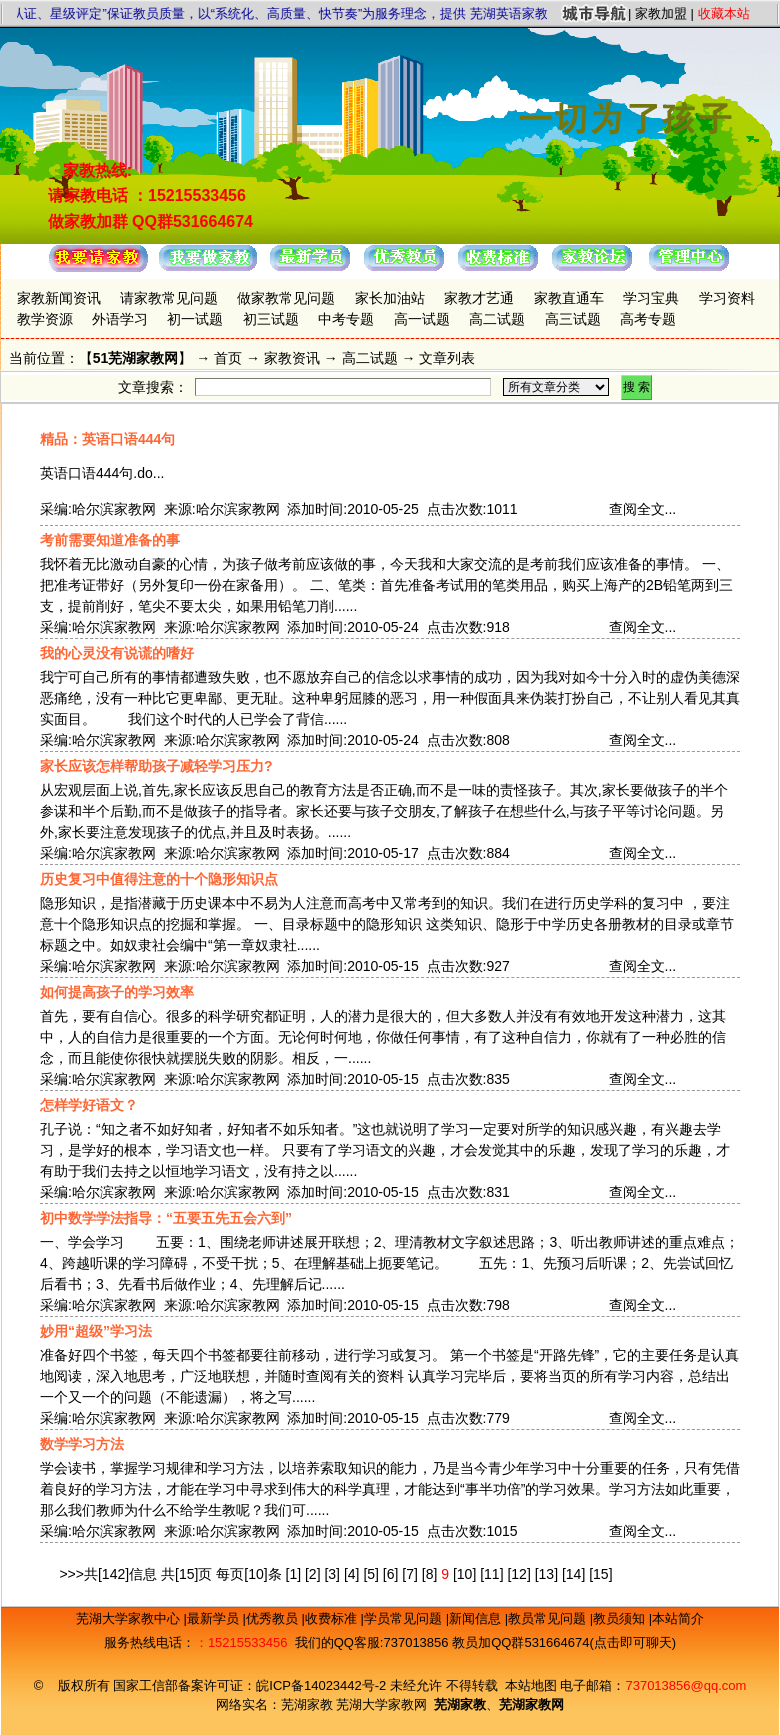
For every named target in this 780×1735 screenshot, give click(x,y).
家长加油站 (390, 298)
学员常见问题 (405, 1618)
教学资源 (45, 319)
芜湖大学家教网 (381, 1704)
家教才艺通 (479, 298)
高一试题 (422, 319)
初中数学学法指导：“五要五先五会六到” (166, 1218)
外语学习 (120, 319)
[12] (518, 1574)
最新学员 (215, 1618)
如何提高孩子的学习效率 (117, 992)
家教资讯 (292, 358)
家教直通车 (569, 298)
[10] (464, 1574)
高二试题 (497, 319)
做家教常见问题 (286, 298)
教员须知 (621, 1618)
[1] (294, 1574)
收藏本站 (724, 13)
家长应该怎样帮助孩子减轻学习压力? (156, 766)
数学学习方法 (82, 1444)
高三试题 (573, 319)
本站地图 (531, 1685)
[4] (352, 1574)
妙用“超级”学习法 (96, 1331)
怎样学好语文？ (89, 1105)
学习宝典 (651, 298)
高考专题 (648, 319)
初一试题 (195, 319)
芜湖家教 (307, 1704)
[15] (600, 1574)
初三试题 (271, 319)
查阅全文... (643, 509)
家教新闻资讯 (59, 298)
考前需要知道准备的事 (110, 540)
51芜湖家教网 (136, 358)
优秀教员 (274, 1618)
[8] (430, 1574)
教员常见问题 (549, 1618)
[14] (573, 1574)
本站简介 (678, 1618)
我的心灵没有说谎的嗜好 (117, 653)
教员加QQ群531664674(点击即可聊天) (564, 1642)
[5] (371, 1574)
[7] (410, 1574)
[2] (313, 1574)
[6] (391, 1574)
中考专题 (346, 319)
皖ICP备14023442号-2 (323, 1685)
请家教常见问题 (169, 298)
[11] (491, 1574)
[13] (546, 1574)
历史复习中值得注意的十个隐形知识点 (159, 879)
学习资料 (727, 298)
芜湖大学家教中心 (130, 1618)
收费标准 (333, 1618)
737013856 (415, 1642)
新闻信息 (477, 1618)
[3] (332, 1574)
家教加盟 (661, 13)
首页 (228, 358)
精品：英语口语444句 (107, 439)
